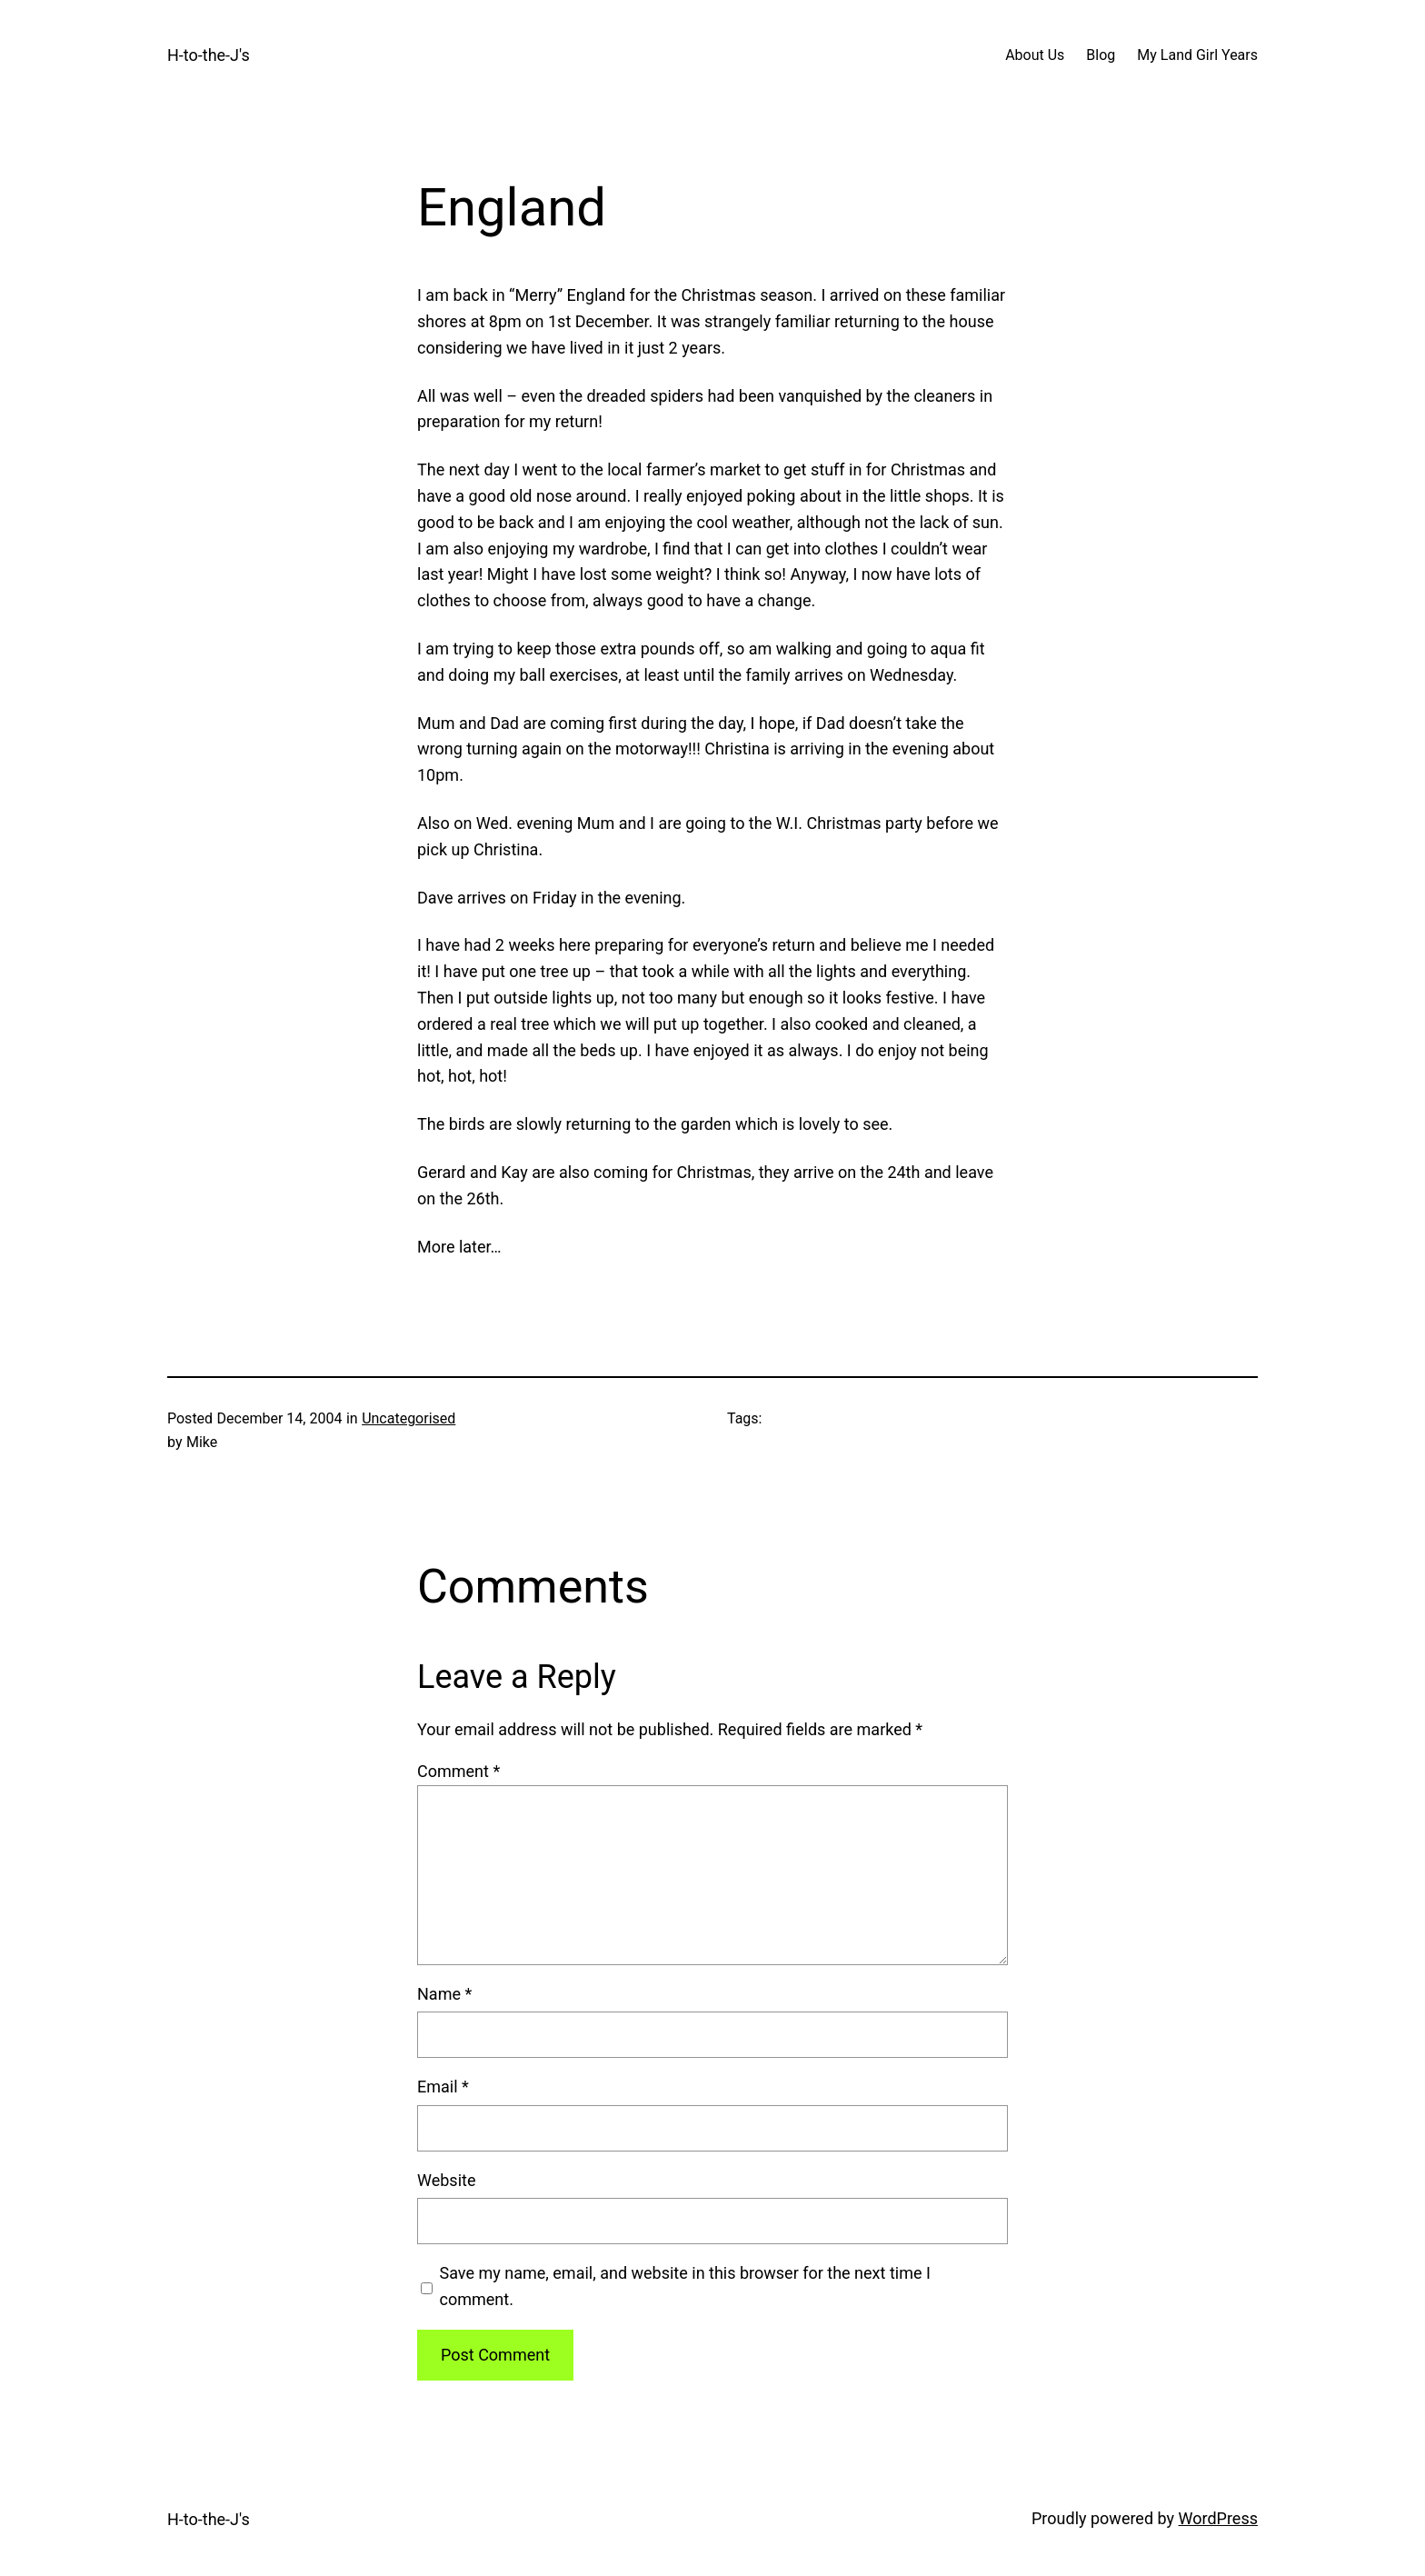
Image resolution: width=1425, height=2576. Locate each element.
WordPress (1218, 2518)
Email (443, 2086)
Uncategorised (408, 1418)
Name (444, 1993)
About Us (1034, 55)
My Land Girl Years (1197, 55)
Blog (1100, 55)
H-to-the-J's (208, 55)
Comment (458, 1771)
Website (446, 2180)
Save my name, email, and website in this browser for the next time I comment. (685, 2286)
